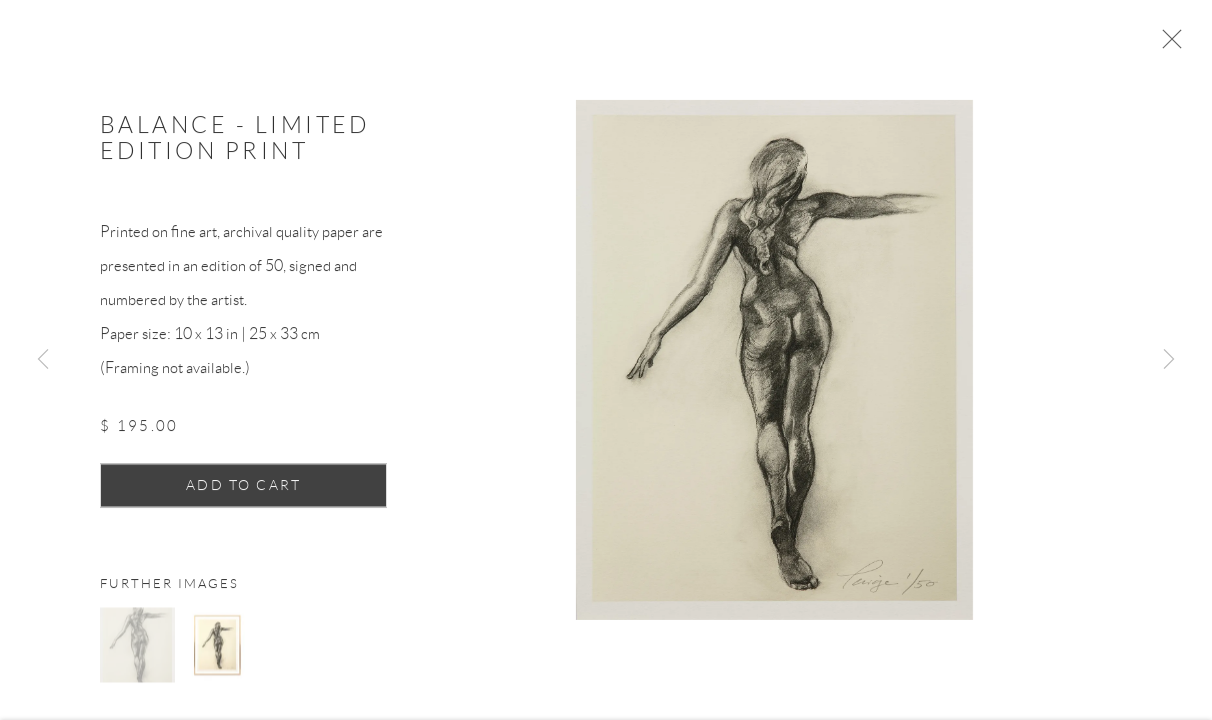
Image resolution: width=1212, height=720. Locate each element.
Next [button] (1169, 360)
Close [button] (1172, 45)
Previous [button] (43, 360)
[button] (137, 650)
